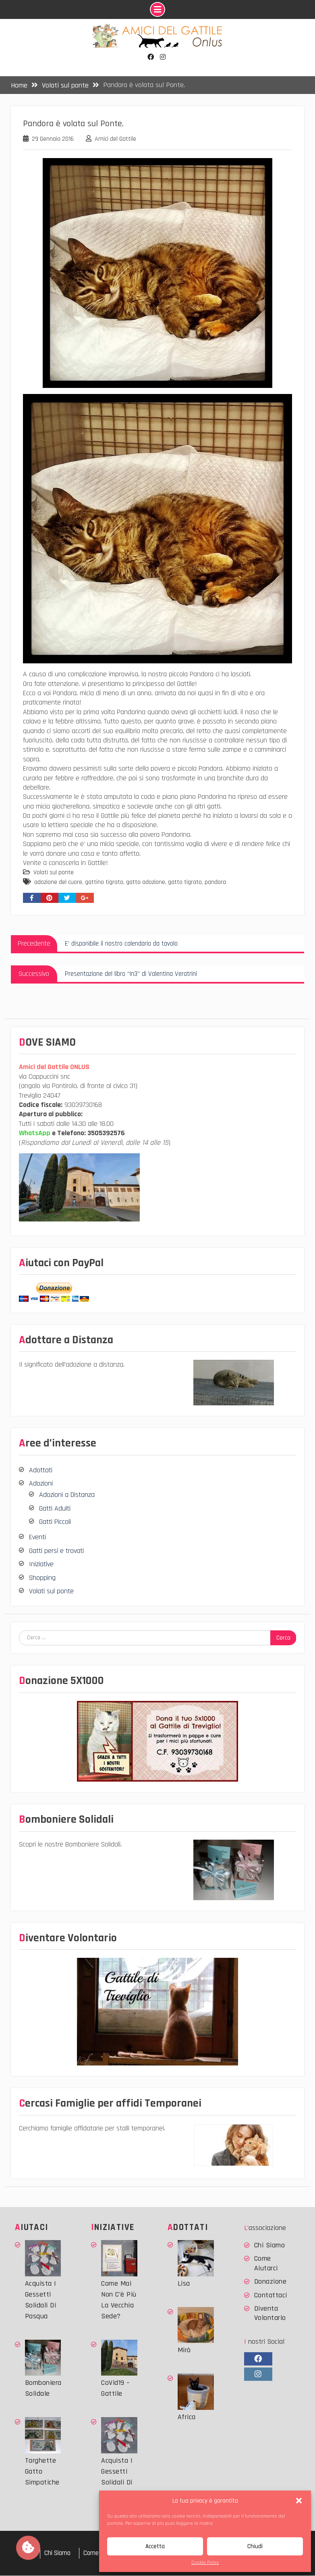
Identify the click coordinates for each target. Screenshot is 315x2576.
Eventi (37, 1537)
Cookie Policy (205, 2562)
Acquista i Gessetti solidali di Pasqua (40, 2300)
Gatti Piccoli (55, 1522)
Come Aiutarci (266, 2263)
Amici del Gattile (115, 139)
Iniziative (41, 1564)
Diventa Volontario (270, 2313)
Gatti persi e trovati (56, 1551)
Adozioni (41, 1483)
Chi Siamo (269, 2245)
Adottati (40, 1470)
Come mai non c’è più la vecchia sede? (119, 2300)
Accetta (155, 2546)
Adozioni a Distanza (67, 1495)
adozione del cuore (58, 882)
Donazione (270, 2281)
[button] (299, 2501)
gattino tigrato (104, 882)
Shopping (42, 1578)
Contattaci (270, 2295)
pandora (215, 882)
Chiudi (255, 2546)
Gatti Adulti (54, 1508)
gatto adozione (145, 882)
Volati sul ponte (53, 873)
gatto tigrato (185, 882)
